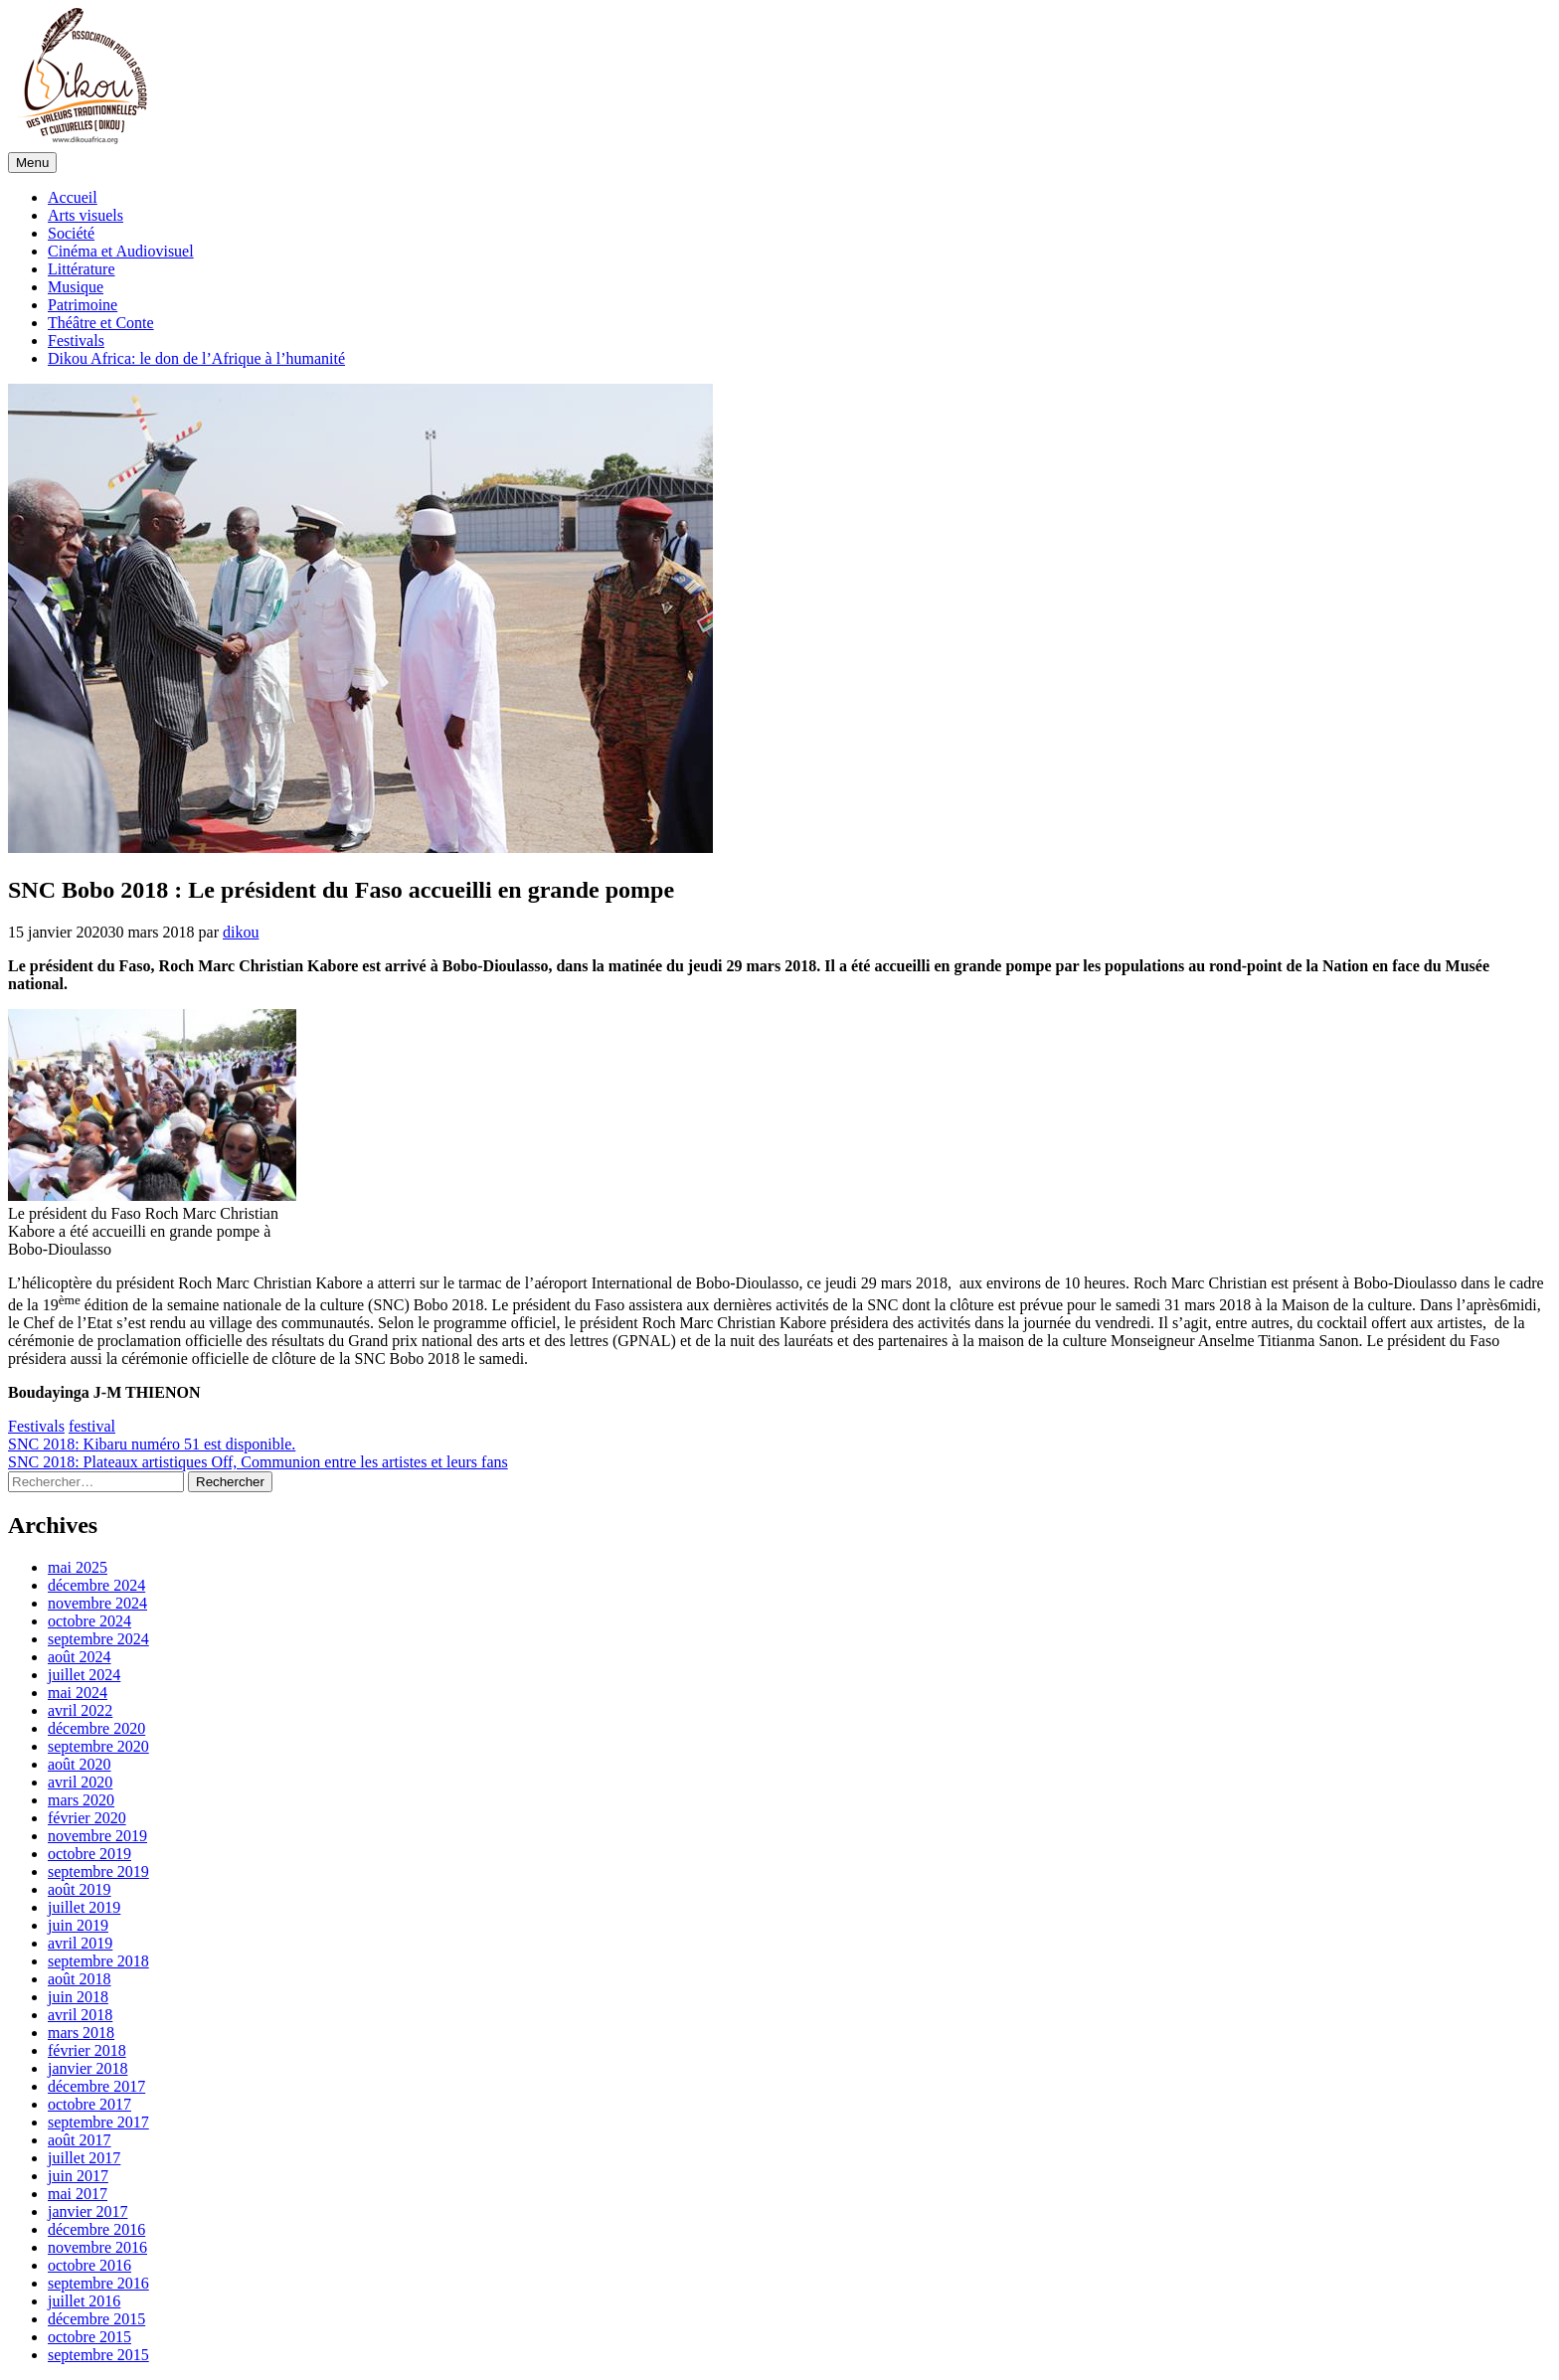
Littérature (81, 268)
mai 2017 (77, 2193)
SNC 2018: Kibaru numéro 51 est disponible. (151, 1444)
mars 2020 (81, 1799)
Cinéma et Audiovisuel (121, 251)
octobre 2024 (89, 1621)
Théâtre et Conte (101, 322)
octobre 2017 (89, 2104)
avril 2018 (80, 2014)
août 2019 (79, 1889)
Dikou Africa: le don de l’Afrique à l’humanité (196, 358)
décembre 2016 (96, 2229)
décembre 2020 (96, 1728)
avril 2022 (80, 1710)
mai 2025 (77, 1567)
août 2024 (79, 1656)
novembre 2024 (97, 1603)
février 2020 (87, 1817)
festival (92, 1426)
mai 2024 (77, 1692)
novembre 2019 (97, 1835)
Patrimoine (82, 304)
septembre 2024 (98, 1638)
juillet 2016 (84, 2301)
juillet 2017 (84, 2157)
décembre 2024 (96, 1585)
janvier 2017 (87, 2211)
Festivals (76, 340)
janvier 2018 (87, 2068)
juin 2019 (78, 1925)
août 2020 (79, 1764)
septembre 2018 (98, 1961)
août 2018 (79, 1978)
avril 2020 (80, 1782)
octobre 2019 (89, 1853)
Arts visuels (85, 215)
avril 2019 (80, 1943)
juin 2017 (78, 2175)
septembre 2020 (98, 1746)
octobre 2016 (89, 2265)
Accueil (72, 197)
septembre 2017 (98, 2122)
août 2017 (79, 2139)
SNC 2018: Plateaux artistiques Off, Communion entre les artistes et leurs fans (258, 1461)
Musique (75, 286)
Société (71, 233)
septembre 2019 (98, 1871)
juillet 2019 (84, 1907)
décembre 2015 (96, 2318)
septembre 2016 (98, 2283)
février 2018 (87, 2050)
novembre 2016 (97, 2247)
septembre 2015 (98, 2354)
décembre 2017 (96, 2086)
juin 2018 (78, 1996)
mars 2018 (81, 2032)
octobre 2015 (89, 2336)
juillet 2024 (84, 1674)
